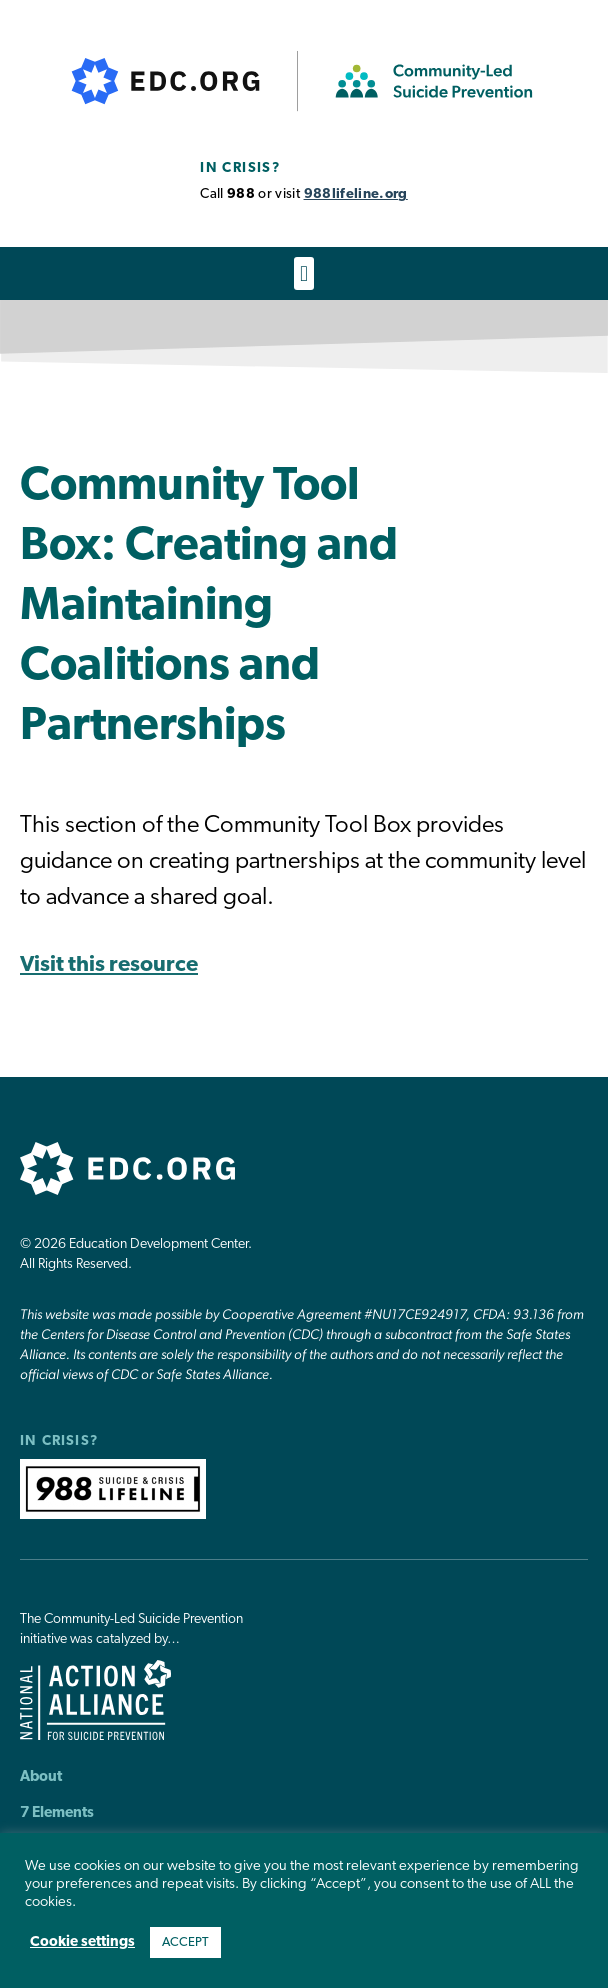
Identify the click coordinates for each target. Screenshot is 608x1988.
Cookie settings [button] (82, 1942)
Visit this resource (109, 965)
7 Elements (57, 1813)
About (41, 1777)
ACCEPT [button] (185, 1942)
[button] (303, 273)
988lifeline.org (356, 194)
